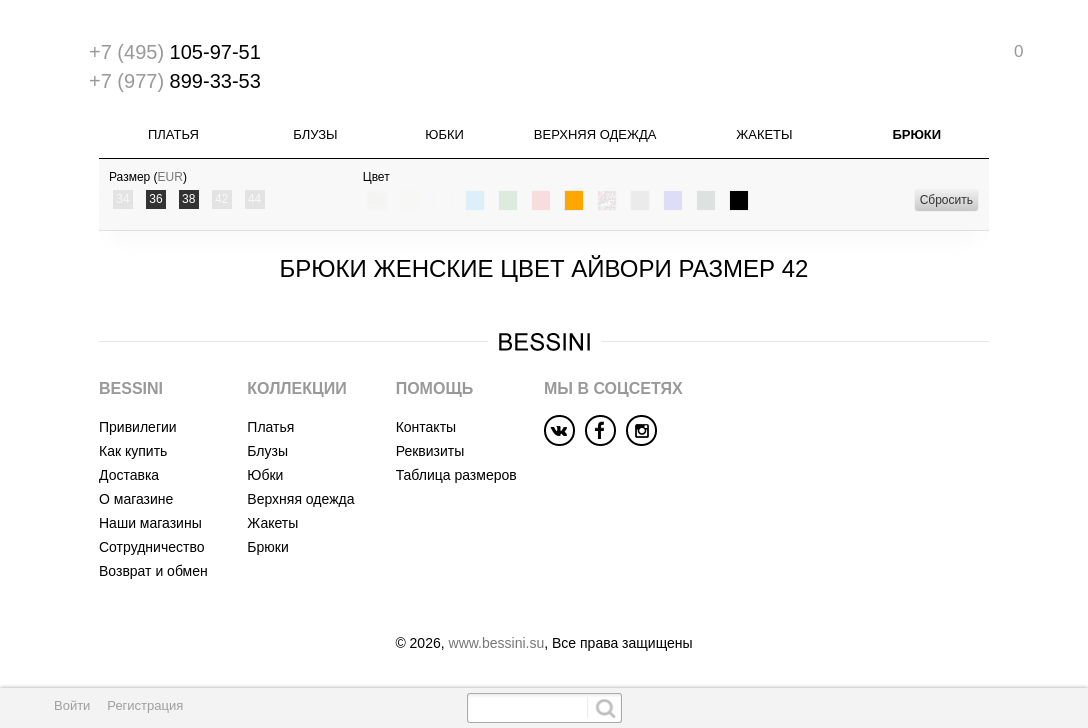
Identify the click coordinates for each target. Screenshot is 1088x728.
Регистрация (145, 705)
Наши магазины (150, 523)
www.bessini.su (497, 643)
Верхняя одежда (595, 134)
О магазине (136, 499)
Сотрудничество (151, 547)
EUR (170, 177)
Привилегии (138, 427)
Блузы (315, 134)
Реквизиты (430, 451)
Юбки (444, 134)
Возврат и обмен (153, 571)
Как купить (133, 451)
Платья (173, 134)
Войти (72, 705)
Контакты (426, 427)
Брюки (916, 134)
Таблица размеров (456, 475)
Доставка (129, 475)
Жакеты (764, 134)
